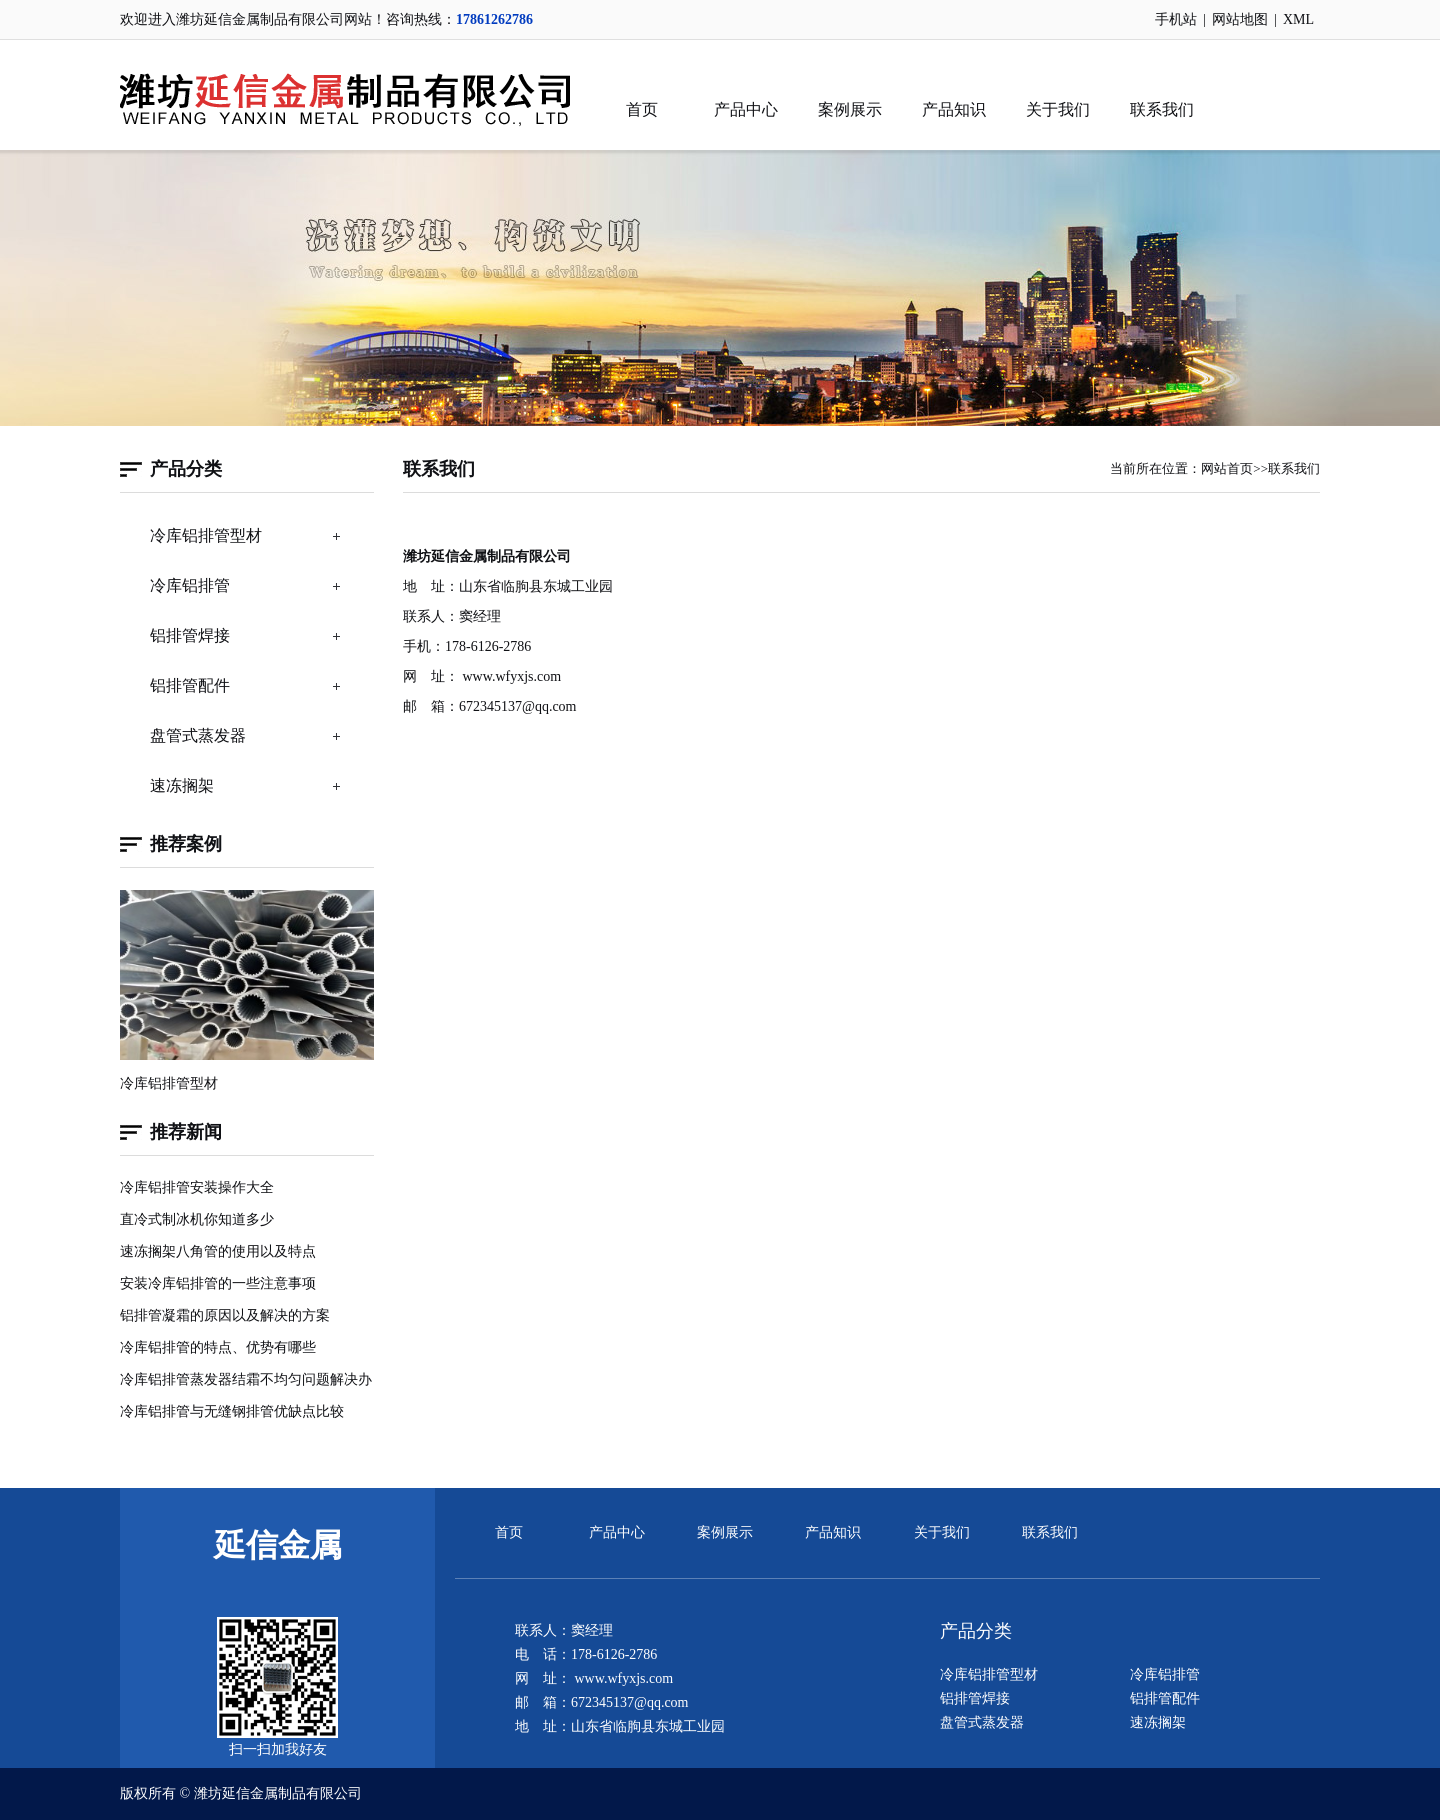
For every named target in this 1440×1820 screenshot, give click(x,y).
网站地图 (1240, 19)
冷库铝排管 (190, 585)
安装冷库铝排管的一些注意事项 (218, 1283)
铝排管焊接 (190, 635)
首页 (642, 109)
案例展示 (850, 109)
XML (1298, 19)
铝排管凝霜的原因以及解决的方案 (225, 1315)
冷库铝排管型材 (206, 535)
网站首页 (1227, 468)
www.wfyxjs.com (512, 676)
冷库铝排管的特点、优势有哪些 (218, 1347)
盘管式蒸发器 (198, 735)
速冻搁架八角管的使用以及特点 (218, 1251)
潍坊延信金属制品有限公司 (278, 1793)
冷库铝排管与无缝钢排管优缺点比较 (232, 1411)
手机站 (1176, 19)
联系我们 (1162, 109)
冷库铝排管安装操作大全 (197, 1187)
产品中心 (746, 109)
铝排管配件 (190, 685)
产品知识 (954, 109)
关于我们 (1058, 109)
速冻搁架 (182, 785)
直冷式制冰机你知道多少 (197, 1219)
